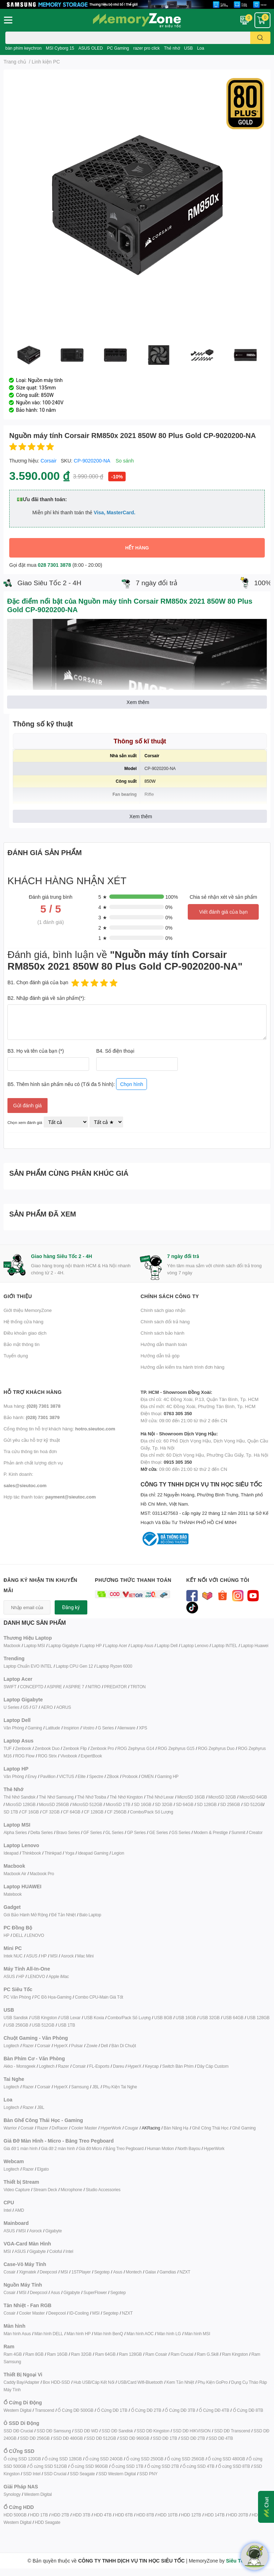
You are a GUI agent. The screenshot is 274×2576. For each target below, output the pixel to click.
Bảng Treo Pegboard (124, 2148)
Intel (7, 2210)
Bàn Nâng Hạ (176, 2128)
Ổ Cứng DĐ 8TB (248, 2410)
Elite (82, 1776)
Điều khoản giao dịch (25, 1333)
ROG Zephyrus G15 (176, 1748)
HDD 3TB (81, 2514)
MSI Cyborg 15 (60, 48)
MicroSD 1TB (118, 1804)
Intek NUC (13, 1956)
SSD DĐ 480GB (68, 2438)
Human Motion (160, 2148)
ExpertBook (91, 1755)
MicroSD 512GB (87, 1804)
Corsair (48, 461)
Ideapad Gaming (93, 1853)
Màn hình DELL (48, 2333)
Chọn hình (131, 1084)
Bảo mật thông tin (21, 1344)
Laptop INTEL (224, 1645)
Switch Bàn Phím (177, 2066)
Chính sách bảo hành (162, 1333)
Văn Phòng (14, 1727)
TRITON (138, 1686)
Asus (117, 2272)
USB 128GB (258, 2017)
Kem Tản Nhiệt (180, 2382)
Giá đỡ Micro (90, 2148)
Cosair (9, 2272)
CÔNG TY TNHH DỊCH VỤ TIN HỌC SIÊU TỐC (205, 1504)
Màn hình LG (169, 2333)
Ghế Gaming (244, 2128)
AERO (47, 1707)
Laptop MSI (34, 1645)
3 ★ (102, 917)
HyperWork (110, 2128)
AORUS (63, 1707)
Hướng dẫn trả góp (160, 1355)
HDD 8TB (145, 2514)
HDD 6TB (124, 2514)
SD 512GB (253, 1804)
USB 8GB (163, 2017)
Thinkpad (52, 1853)
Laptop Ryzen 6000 (114, 1666)
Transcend (44, 2410)
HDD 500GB (15, 2514)
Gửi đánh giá (27, 1105)
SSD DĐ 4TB (221, 2438)
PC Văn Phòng (17, 1997)
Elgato (43, 2169)
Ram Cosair (156, 2354)
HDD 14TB (214, 2514)
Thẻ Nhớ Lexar (160, 1797)
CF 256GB (116, 1812)
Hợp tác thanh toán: (50, 1497)
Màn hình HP (78, 2333)
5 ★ (102, 897)
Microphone (71, 2189)
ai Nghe (130, 2086)
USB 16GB (186, 2017)
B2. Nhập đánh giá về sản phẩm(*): (46, 998)
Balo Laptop (90, 1914)
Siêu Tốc (236, 2561)
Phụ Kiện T (113, 2086)
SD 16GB (142, 1804)
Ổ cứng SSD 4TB (198, 2466)
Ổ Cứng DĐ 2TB (146, 2410)
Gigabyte (53, 2230)
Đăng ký (71, 1607)
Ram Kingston (235, 2354)
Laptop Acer (116, 1645)
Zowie (91, 2045)
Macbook (12, 1645)
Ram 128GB (130, 2354)
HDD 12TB (191, 2514)
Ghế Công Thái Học (210, 2128)
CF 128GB (93, 1812)
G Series (106, 1727)
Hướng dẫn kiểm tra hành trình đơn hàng (182, 1367)
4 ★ (102, 907)
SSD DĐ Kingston (153, 2430)
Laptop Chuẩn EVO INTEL (28, 1666)
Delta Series (42, 1832)
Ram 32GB (81, 2354)
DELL (18, 1935)
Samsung (79, 2086)
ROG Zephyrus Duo (216, 1748)
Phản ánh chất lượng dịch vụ (33, 1463)
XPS (143, 1727)
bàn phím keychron (23, 48)
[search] (260, 38)
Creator (256, 1832)
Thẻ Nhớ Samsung (56, 1797)
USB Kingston (44, 2017)
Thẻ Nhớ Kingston (126, 1797)
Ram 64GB (105, 2354)
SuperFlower (95, 2292)
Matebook (13, 1894)
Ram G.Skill (207, 2354)
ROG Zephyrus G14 (135, 1748)
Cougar (131, 2128)
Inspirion (71, 1727)
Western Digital (17, 2410)
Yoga (69, 1853)
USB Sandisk (16, 2017)
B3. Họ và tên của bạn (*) (35, 1051)
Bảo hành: (32, 1417)
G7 (35, 1707)
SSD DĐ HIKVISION (191, 2430)
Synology (12, 2494)
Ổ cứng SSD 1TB (127, 2466)
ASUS (31, 1956)
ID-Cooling (79, 2313)
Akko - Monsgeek (19, 2066)
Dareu (118, 2066)
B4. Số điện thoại (115, 1051)
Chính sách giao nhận (163, 1310)
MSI (53, 1956)
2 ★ (102, 928)
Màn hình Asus (17, 2333)
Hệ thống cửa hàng (23, 1321)
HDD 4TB (102, 2514)
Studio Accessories (103, 2189)
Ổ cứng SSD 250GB (144, 2458)
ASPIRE (54, 1686)
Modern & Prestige (211, 1832)
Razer (28, 2045)
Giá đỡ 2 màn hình (58, 2148)
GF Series (92, 1832)
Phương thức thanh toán (133, 1580)
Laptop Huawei (254, 1645)
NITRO (94, 1686)
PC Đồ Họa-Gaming (52, 1997)
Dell (104, 2045)
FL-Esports (99, 2066)
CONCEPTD (31, 1686)
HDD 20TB (238, 2514)
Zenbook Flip (75, 1748)
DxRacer (59, 2128)
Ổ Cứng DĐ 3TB (180, 2410)
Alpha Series (15, 1832)
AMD (19, 2210)
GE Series (158, 1832)
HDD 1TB (39, 2514)
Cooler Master (84, 2128)
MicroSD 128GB (20, 1804)
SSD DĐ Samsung (54, 2430)
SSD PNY (148, 2473)
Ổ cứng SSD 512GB (48, 2466)
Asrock (67, 1956)
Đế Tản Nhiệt (63, 1914)
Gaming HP (168, 1776)
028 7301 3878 (54, 565)
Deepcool (48, 2272)
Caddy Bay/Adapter (21, 2382)
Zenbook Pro (102, 1748)
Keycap (152, 2066)
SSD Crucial (55, 2473)
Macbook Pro (42, 1873)
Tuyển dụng (16, 1355)
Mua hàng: (32, 1406)
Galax (150, 2272)
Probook (129, 1776)
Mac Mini (85, 1956)
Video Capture (17, 2189)
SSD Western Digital (117, 2473)
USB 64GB (233, 2017)
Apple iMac (59, 1976)
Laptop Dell (167, 1645)
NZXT (185, 2272)
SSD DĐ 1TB (165, 2438)
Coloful (55, 2251)
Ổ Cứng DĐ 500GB (75, 2410)
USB (188, 48)
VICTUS (66, 1776)
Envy (32, 1776)
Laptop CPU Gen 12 (74, 1666)
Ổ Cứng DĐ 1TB (112, 2410)
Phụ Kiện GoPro (213, 2382)
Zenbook (23, 1748)
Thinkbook (31, 1853)
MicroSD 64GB (253, 1797)
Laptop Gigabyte (63, 1645)
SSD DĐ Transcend (232, 2430)
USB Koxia (94, 2017)
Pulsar (77, 2045)
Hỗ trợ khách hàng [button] (33, 1392)
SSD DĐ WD (86, 2430)
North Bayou (189, 2148)
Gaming (34, 1727)
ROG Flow (24, 1755)
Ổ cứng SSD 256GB (185, 2458)
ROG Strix (47, 1755)
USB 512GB (43, 2025)
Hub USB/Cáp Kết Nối (93, 2382)
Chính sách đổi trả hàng (165, 1321)
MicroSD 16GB (191, 1797)
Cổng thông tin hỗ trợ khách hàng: (59, 1428)
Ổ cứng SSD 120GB (22, 2458)
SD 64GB (184, 1804)
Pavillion (47, 1776)
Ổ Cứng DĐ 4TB (214, 2410)
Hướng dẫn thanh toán (164, 1344)
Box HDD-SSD (56, 2382)
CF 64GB (72, 1812)
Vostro (88, 1727)
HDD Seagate (47, 2522)
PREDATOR (115, 1686)
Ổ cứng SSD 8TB (234, 2466)
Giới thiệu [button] (18, 1296)
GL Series (114, 1832)
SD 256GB (230, 1804)
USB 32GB (209, 2017)
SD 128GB (207, 1804)
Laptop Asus (142, 1645)
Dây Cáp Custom (213, 2066)
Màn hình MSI (197, 2333)
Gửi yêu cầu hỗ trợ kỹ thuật (32, 1440)
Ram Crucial (182, 2354)
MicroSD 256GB (54, 1804)
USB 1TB (66, 2025)
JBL (95, 2086)
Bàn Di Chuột (123, 2045)
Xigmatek (27, 2272)
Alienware (126, 1727)
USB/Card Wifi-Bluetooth (140, 2382)
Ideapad (11, 1853)
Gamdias (167, 2272)
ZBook (113, 1776)
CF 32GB (51, 1812)
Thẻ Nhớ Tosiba (91, 1797)
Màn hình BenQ (108, 2333)
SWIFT (10, 1686)
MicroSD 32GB (222, 1797)
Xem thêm (138, 702)
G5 (25, 1707)
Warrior (10, 2128)
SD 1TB (11, 1812)
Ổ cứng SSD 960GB (89, 2466)
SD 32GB (163, 1804)
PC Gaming (118, 48)
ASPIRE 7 (75, 1686)
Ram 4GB (13, 2354)
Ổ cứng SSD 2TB (163, 2466)
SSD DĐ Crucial (18, 2430)
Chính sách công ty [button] (170, 1296)
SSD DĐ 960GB (134, 2438)
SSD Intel (31, 2473)
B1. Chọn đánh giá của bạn (37, 982)
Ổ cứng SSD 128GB (63, 2458)
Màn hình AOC (139, 2333)
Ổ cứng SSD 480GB (226, 2458)
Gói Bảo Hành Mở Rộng (26, 1914)
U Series (11, 1707)
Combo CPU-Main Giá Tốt (99, 1997)
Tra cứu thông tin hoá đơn (30, 1451)
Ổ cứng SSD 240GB (103, 2458)
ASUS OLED (90, 48)
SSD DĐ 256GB (35, 2438)
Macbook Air (15, 1873)
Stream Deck (45, 2189)
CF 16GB (30, 1812)
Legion (118, 1853)
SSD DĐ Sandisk (117, 2430)
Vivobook (68, 1755)
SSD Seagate (82, 2473)
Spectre (96, 1776)
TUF (8, 1748)
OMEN (147, 1776)
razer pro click (146, 48)
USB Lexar (71, 2017)
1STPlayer (81, 2272)
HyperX (61, 2045)
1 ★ (102, 938)
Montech (134, 2272)
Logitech (11, 2045)
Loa (200, 48)
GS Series (180, 1832)
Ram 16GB (57, 2354)
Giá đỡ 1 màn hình (21, 2148)
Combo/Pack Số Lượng (151, 1812)
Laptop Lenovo (194, 1645)
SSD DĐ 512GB (101, 2438)
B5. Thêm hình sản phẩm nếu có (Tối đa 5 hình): (77, 1083)
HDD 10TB (167, 2514)
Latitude (52, 1727)
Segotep (101, 2272)
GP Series (136, 1832)
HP (6, 1935)
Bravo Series (68, 1832)
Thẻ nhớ (172, 48)
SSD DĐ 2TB (193, 2438)
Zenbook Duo (47, 1748)
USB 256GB (17, 2025)
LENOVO (35, 1935)
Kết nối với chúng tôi (218, 1580)
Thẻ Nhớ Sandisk (19, 1797)
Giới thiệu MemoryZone (28, 1310)
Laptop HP (92, 1645)
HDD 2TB (60, 2514)
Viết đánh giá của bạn (223, 912)
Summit (238, 1832)
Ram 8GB (34, 2354)
